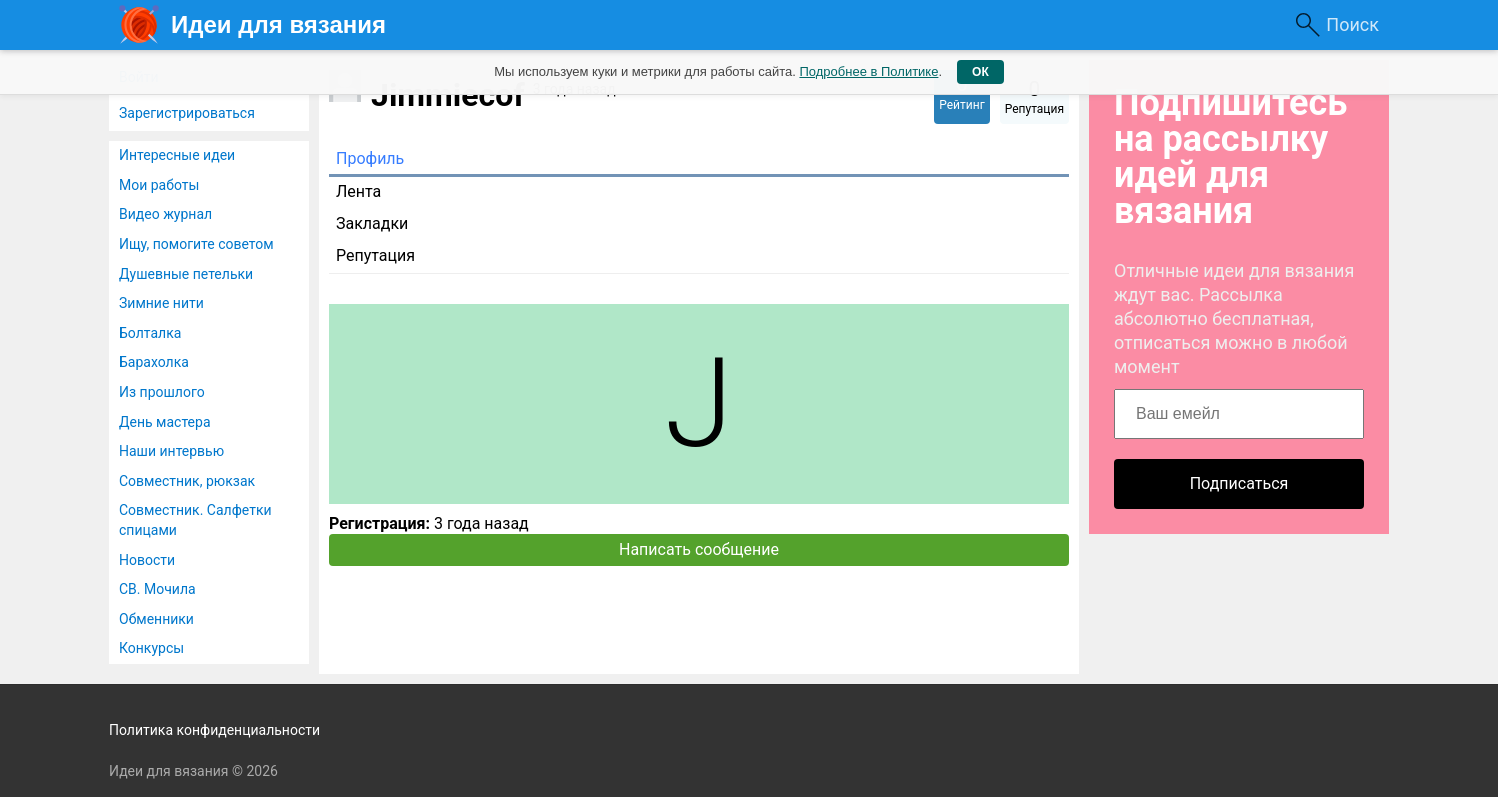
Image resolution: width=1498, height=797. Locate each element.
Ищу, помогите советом (196, 244)
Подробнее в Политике (868, 71)
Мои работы (159, 185)
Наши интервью (171, 451)
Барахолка (154, 362)
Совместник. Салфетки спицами (195, 520)
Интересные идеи (177, 155)
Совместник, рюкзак (187, 481)
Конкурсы (151, 648)
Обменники (156, 619)
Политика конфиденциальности (214, 730)
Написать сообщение (699, 549)
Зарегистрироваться (187, 113)
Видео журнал (165, 214)
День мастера (165, 422)
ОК (980, 72)
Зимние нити (161, 303)
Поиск (1352, 24)
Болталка (150, 333)
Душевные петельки (186, 274)
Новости (147, 560)
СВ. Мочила (157, 589)
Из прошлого (162, 392)
